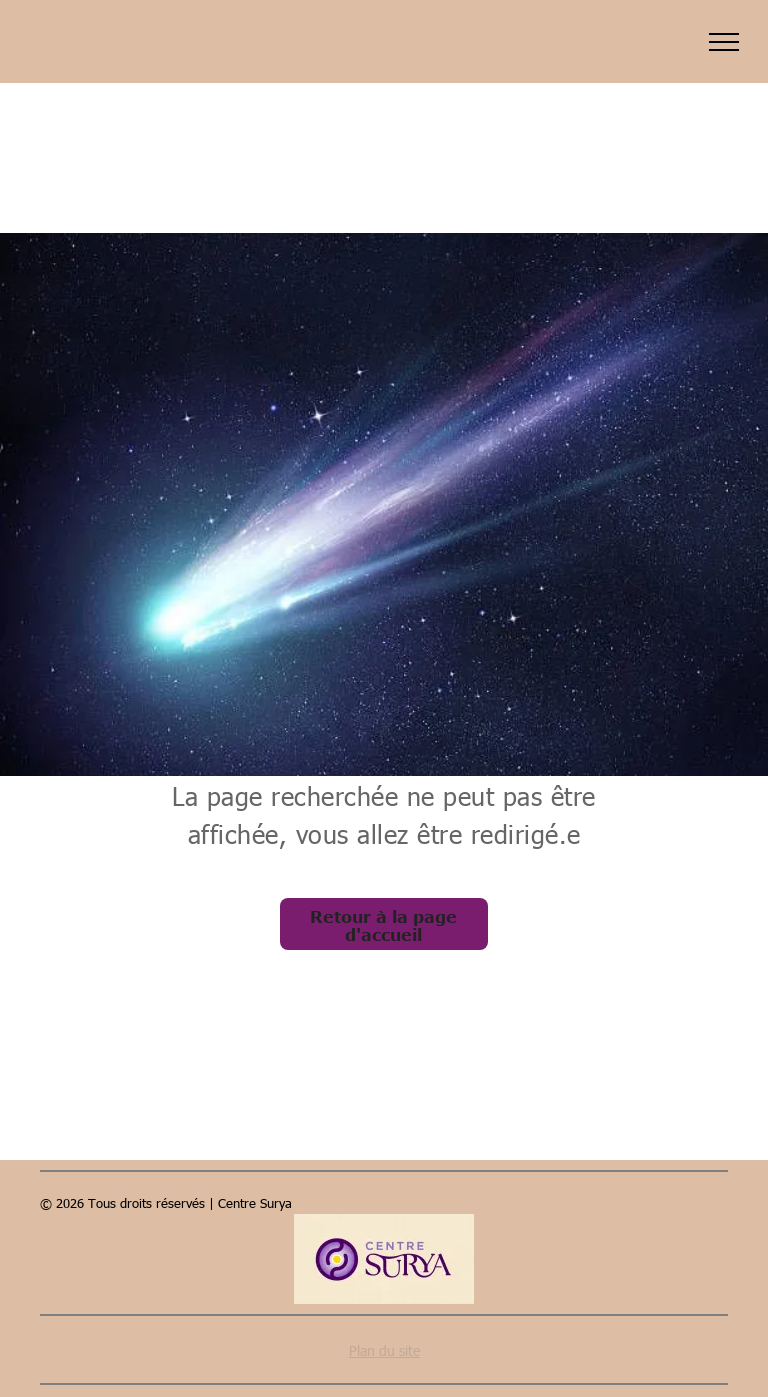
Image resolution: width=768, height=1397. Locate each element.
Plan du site (384, 1350)
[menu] (724, 42)
